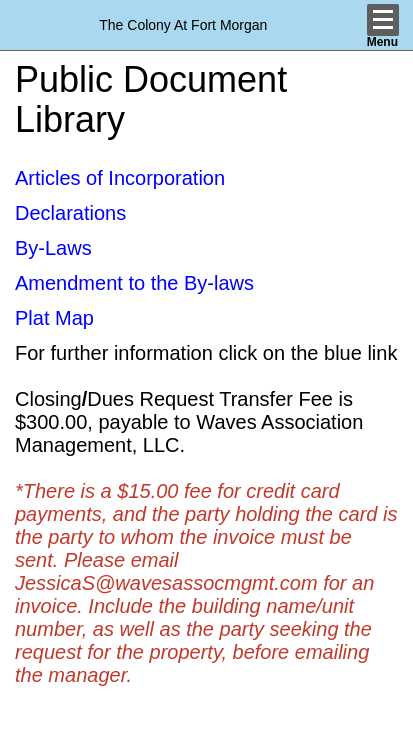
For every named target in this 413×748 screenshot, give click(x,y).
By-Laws (53, 248)
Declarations (70, 213)
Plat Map (54, 318)
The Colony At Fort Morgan (183, 25)
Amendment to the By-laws (134, 283)
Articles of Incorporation (120, 178)
